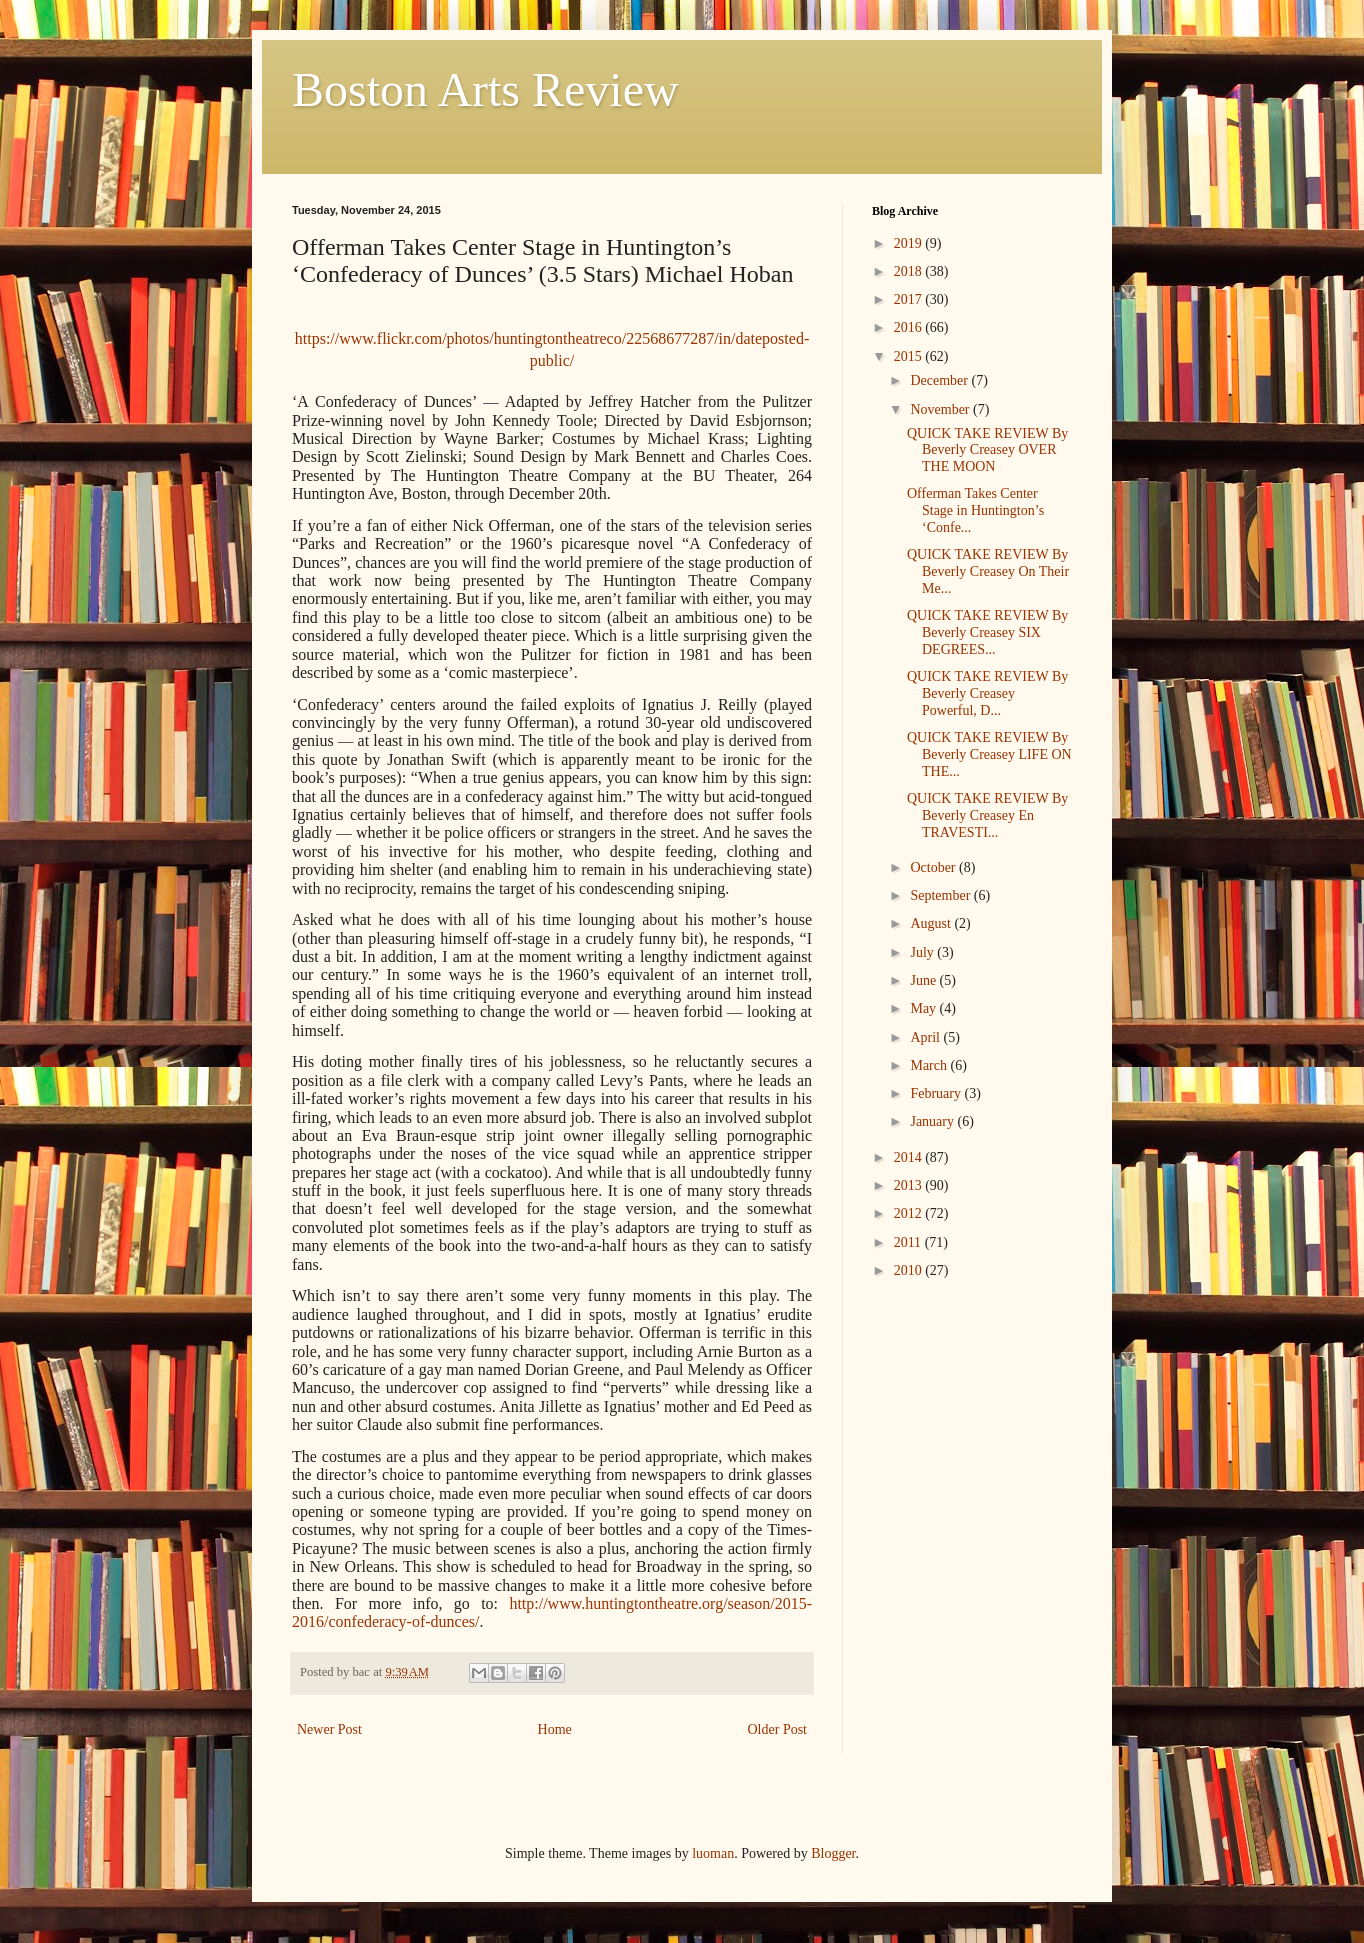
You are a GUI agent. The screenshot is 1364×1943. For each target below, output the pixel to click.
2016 (910, 327)
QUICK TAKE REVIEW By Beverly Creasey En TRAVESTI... (987, 815)
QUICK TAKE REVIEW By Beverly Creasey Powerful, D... (987, 693)
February (937, 1093)
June (924, 980)
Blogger (833, 1853)
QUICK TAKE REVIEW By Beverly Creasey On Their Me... (988, 571)
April (926, 1037)
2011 (909, 1242)
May (924, 1008)
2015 (910, 356)
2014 (910, 1157)
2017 (910, 299)
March (930, 1065)
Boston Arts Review (485, 89)
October (934, 867)
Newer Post (329, 1729)
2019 (910, 243)
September (941, 895)
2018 (910, 271)
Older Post (778, 1729)
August (932, 923)
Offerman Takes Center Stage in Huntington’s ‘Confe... (975, 510)
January (933, 1121)
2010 (910, 1270)
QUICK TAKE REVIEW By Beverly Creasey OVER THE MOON (987, 450)
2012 (910, 1213)
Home (555, 1729)
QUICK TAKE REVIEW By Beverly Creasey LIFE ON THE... (989, 754)
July (923, 952)
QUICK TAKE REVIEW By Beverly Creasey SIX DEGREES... (987, 632)
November (941, 409)
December (940, 380)
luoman (713, 1853)
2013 (910, 1185)
